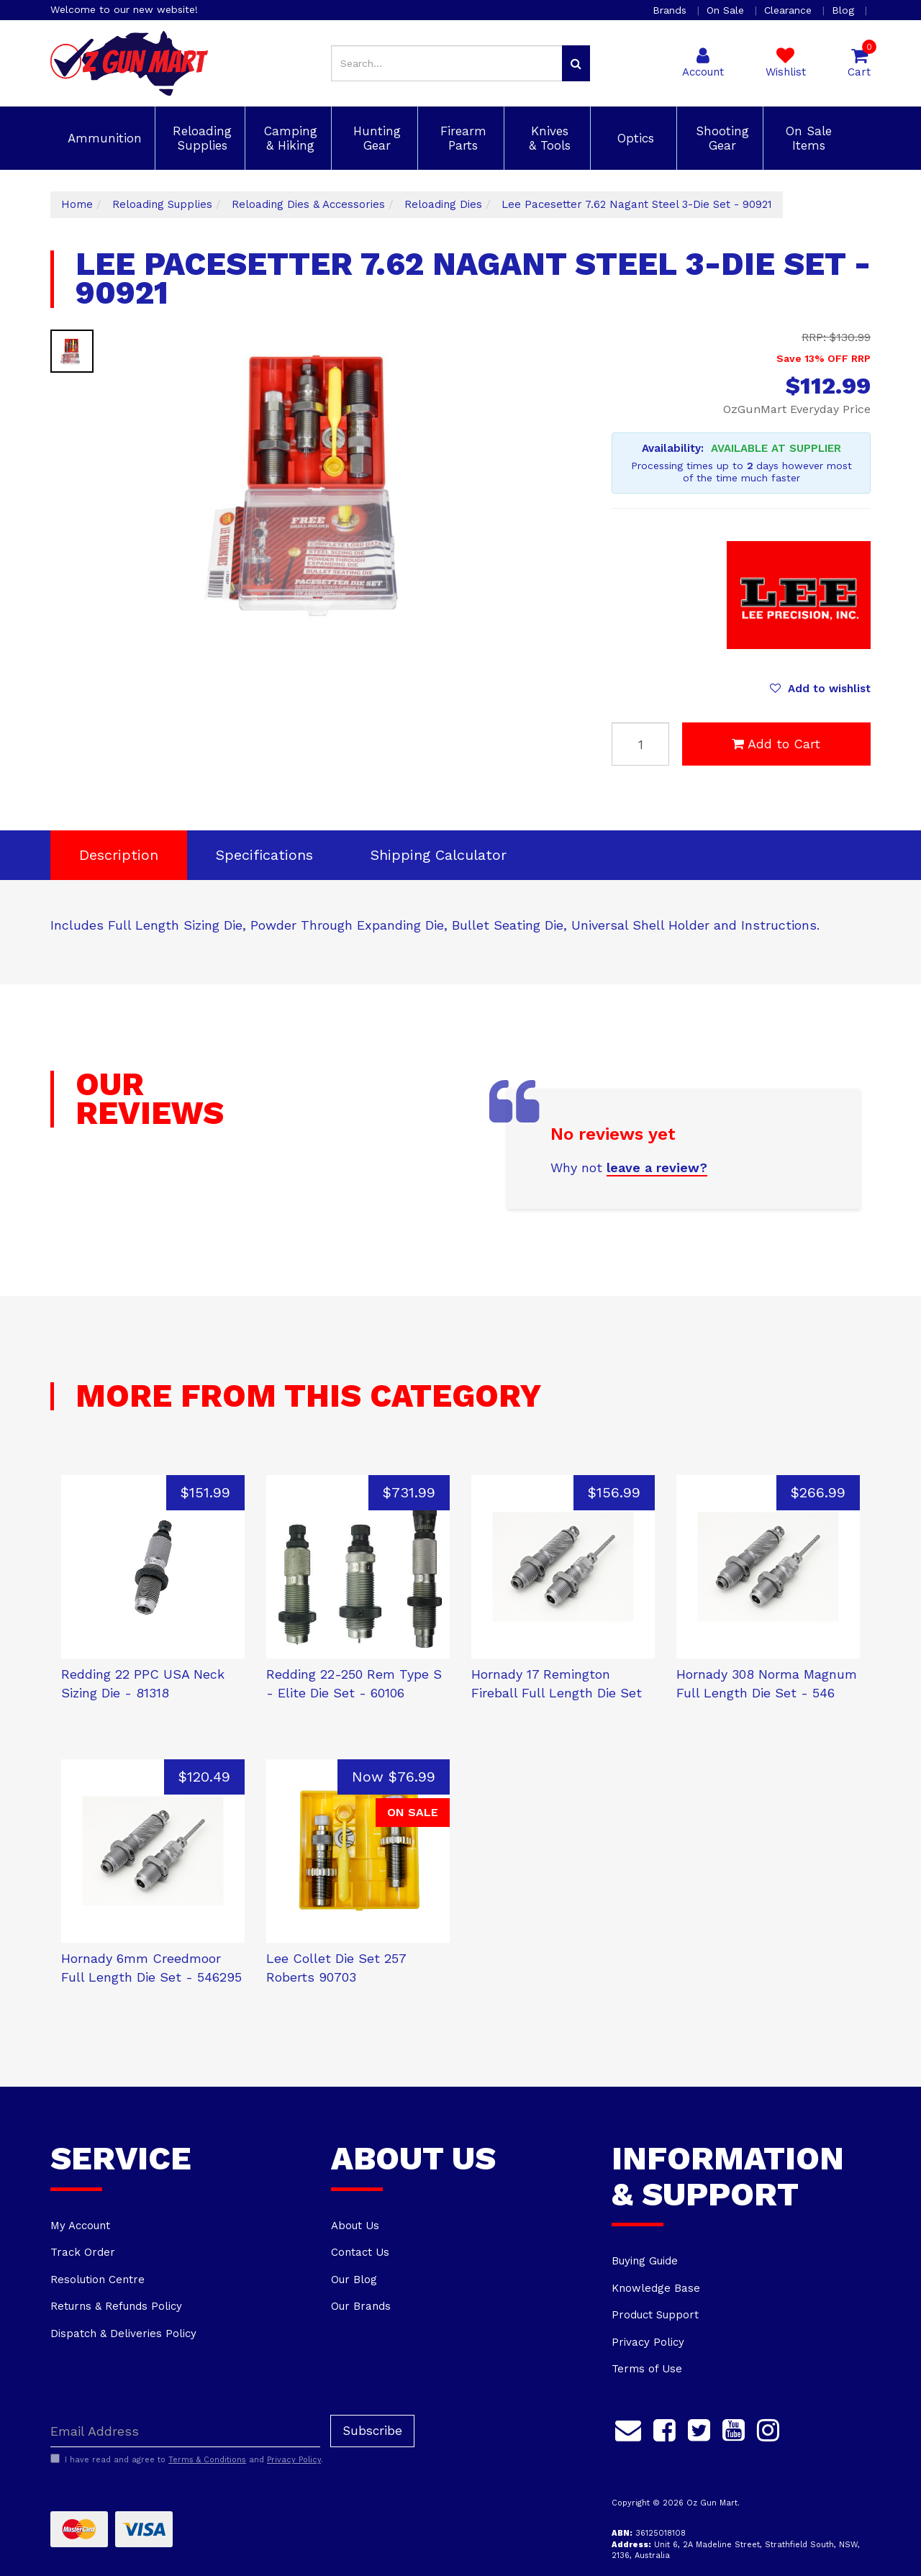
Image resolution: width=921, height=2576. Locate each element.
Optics (633, 138)
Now (393, 1776)
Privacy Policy (648, 2342)
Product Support (655, 2314)
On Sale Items (806, 138)
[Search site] (576, 63)
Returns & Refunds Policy (116, 2306)
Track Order (82, 2252)
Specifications (264, 854)
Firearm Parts (461, 138)
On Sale (727, 10)
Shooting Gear (720, 138)
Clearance (789, 10)
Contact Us (360, 2252)
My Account (80, 2225)
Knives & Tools (548, 138)
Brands (671, 10)
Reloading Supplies (200, 138)
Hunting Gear (375, 138)
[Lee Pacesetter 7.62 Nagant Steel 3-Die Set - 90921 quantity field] (640, 744)
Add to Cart (776, 743)
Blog (845, 10)
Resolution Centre (97, 2279)
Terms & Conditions (207, 2459)
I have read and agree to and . (186, 2459)
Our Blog (354, 2279)
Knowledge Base (656, 2288)
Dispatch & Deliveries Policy (123, 2333)
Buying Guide (645, 2260)
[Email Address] (185, 2431)
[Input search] (447, 63)
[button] (820, 688)
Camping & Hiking (288, 138)
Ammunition (102, 138)
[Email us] (628, 2428)
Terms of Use (647, 2368)
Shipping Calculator (439, 854)
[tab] (118, 855)
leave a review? (657, 1167)
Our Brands (361, 2306)
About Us (355, 2225)
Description (118, 854)
